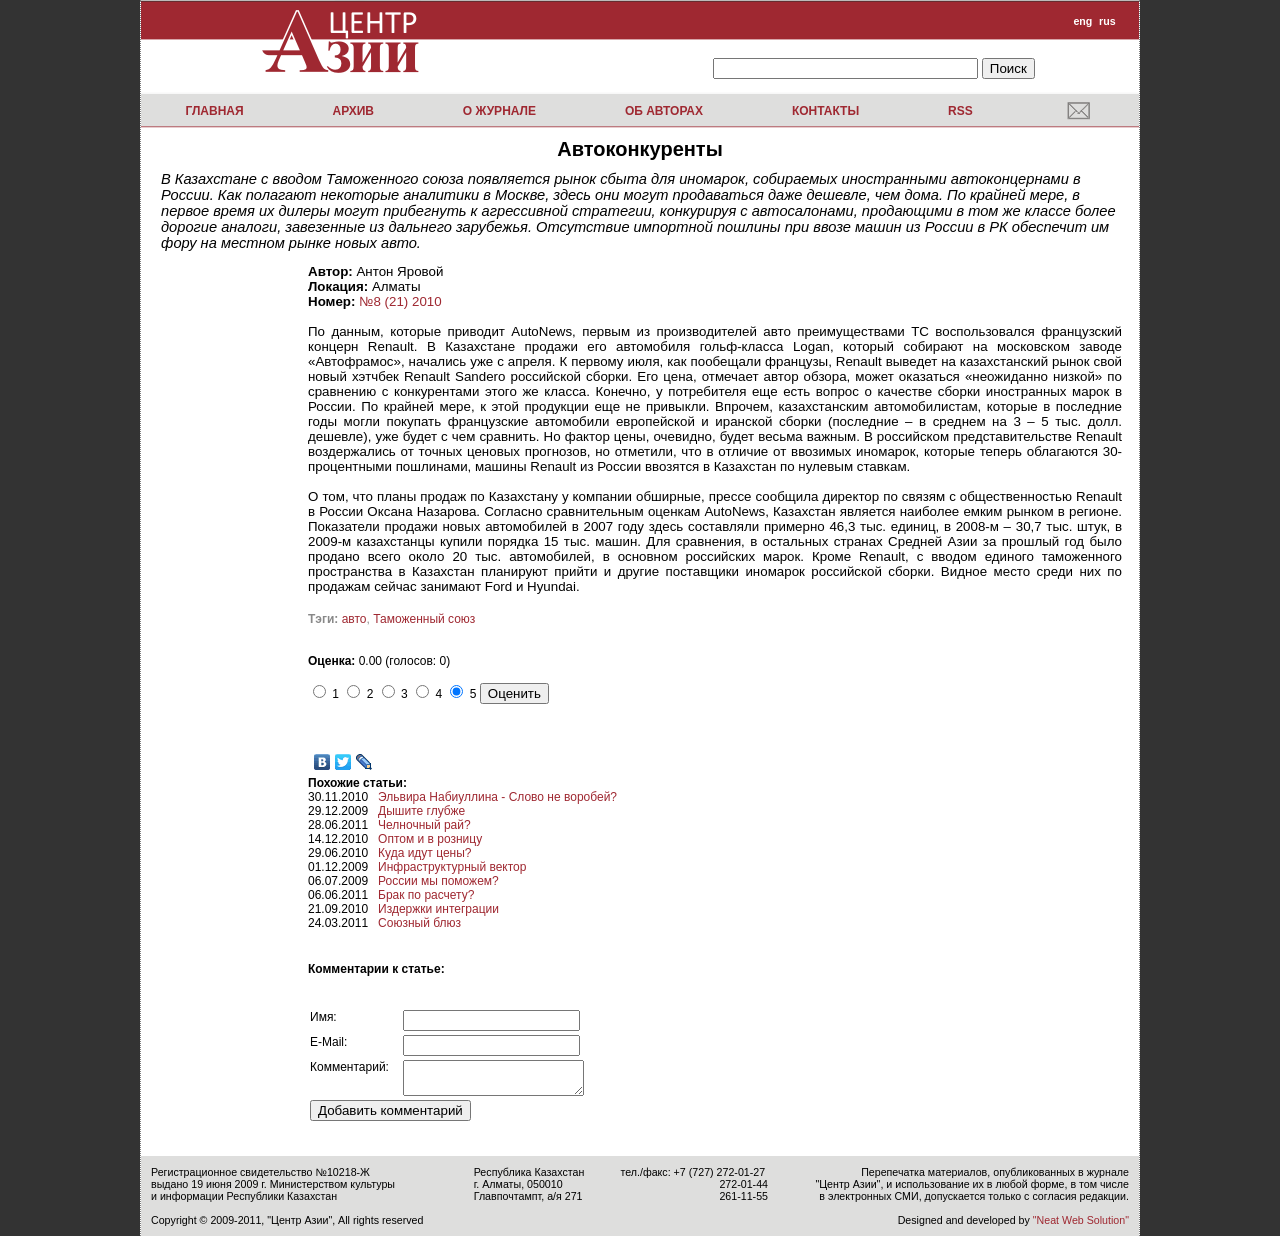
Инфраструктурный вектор (452, 867)
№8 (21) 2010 (400, 301)
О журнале (499, 111)
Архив (353, 111)
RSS (960, 111)
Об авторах (664, 111)
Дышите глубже (421, 811)
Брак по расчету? (426, 895)
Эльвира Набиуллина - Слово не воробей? (497, 797)
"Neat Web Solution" (1081, 1220)
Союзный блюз (419, 923)
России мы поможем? (438, 881)
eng (1082, 21)
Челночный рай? (424, 825)
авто (354, 619)
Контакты (825, 111)
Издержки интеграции (438, 909)
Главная (214, 111)
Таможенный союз (424, 619)
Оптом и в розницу (430, 839)
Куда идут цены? (424, 853)
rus (1107, 21)
